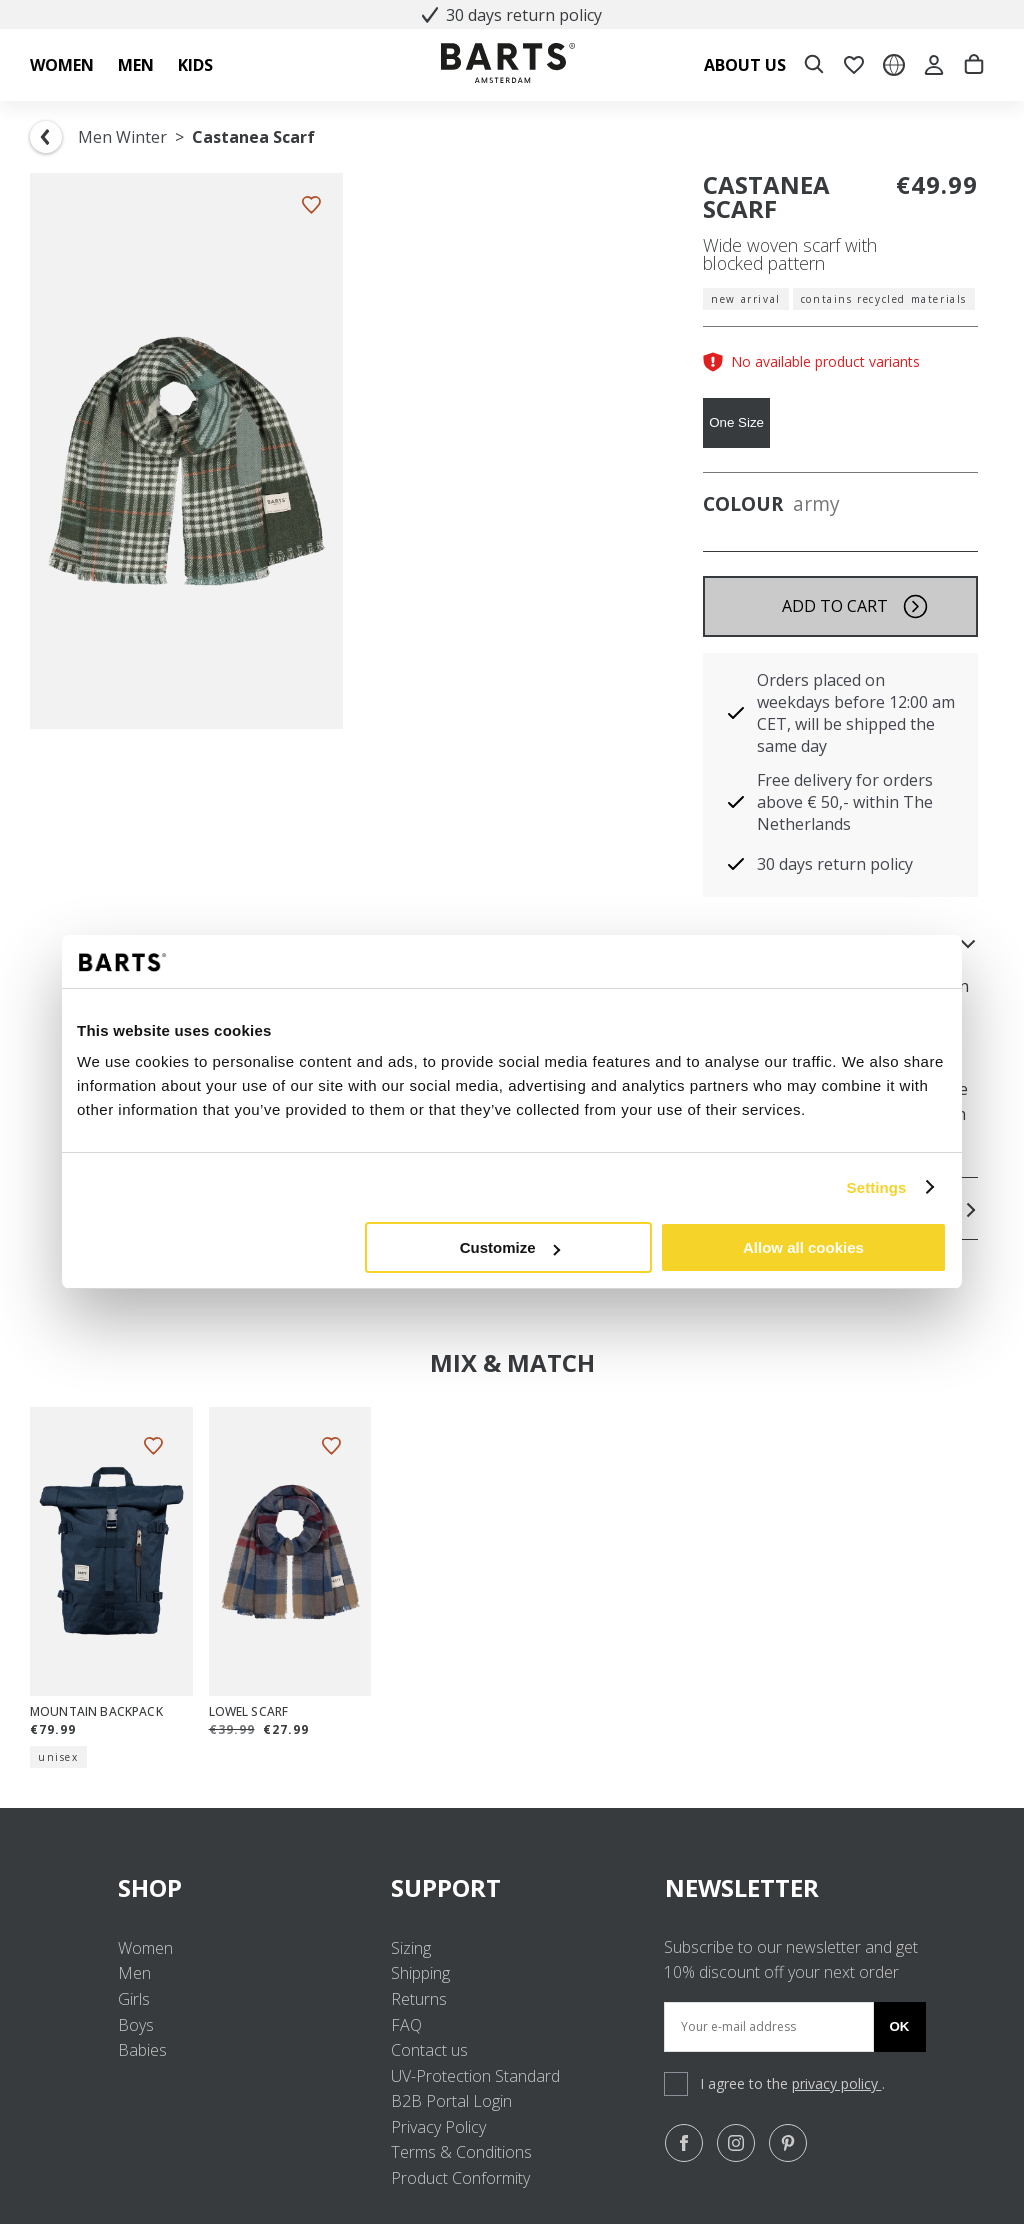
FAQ (406, 2025)
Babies (142, 2050)
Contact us (429, 2050)
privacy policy (837, 2083)
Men (134, 1973)
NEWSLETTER (742, 1887)
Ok (900, 2026)
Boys (136, 2025)
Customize (510, 1247)
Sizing (411, 1948)
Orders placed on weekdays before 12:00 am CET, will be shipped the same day (856, 713)
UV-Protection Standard (475, 2076)
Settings (877, 1187)
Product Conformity (460, 2178)
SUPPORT (511, 1887)
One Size (736, 422)
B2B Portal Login (451, 2101)
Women (145, 1948)
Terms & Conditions (461, 2152)
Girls (134, 1999)
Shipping (420, 1973)
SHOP (238, 1887)
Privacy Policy (438, 2127)
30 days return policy (512, 15)
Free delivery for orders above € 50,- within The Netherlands (845, 802)
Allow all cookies (803, 1247)
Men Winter (122, 137)
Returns (419, 1999)
